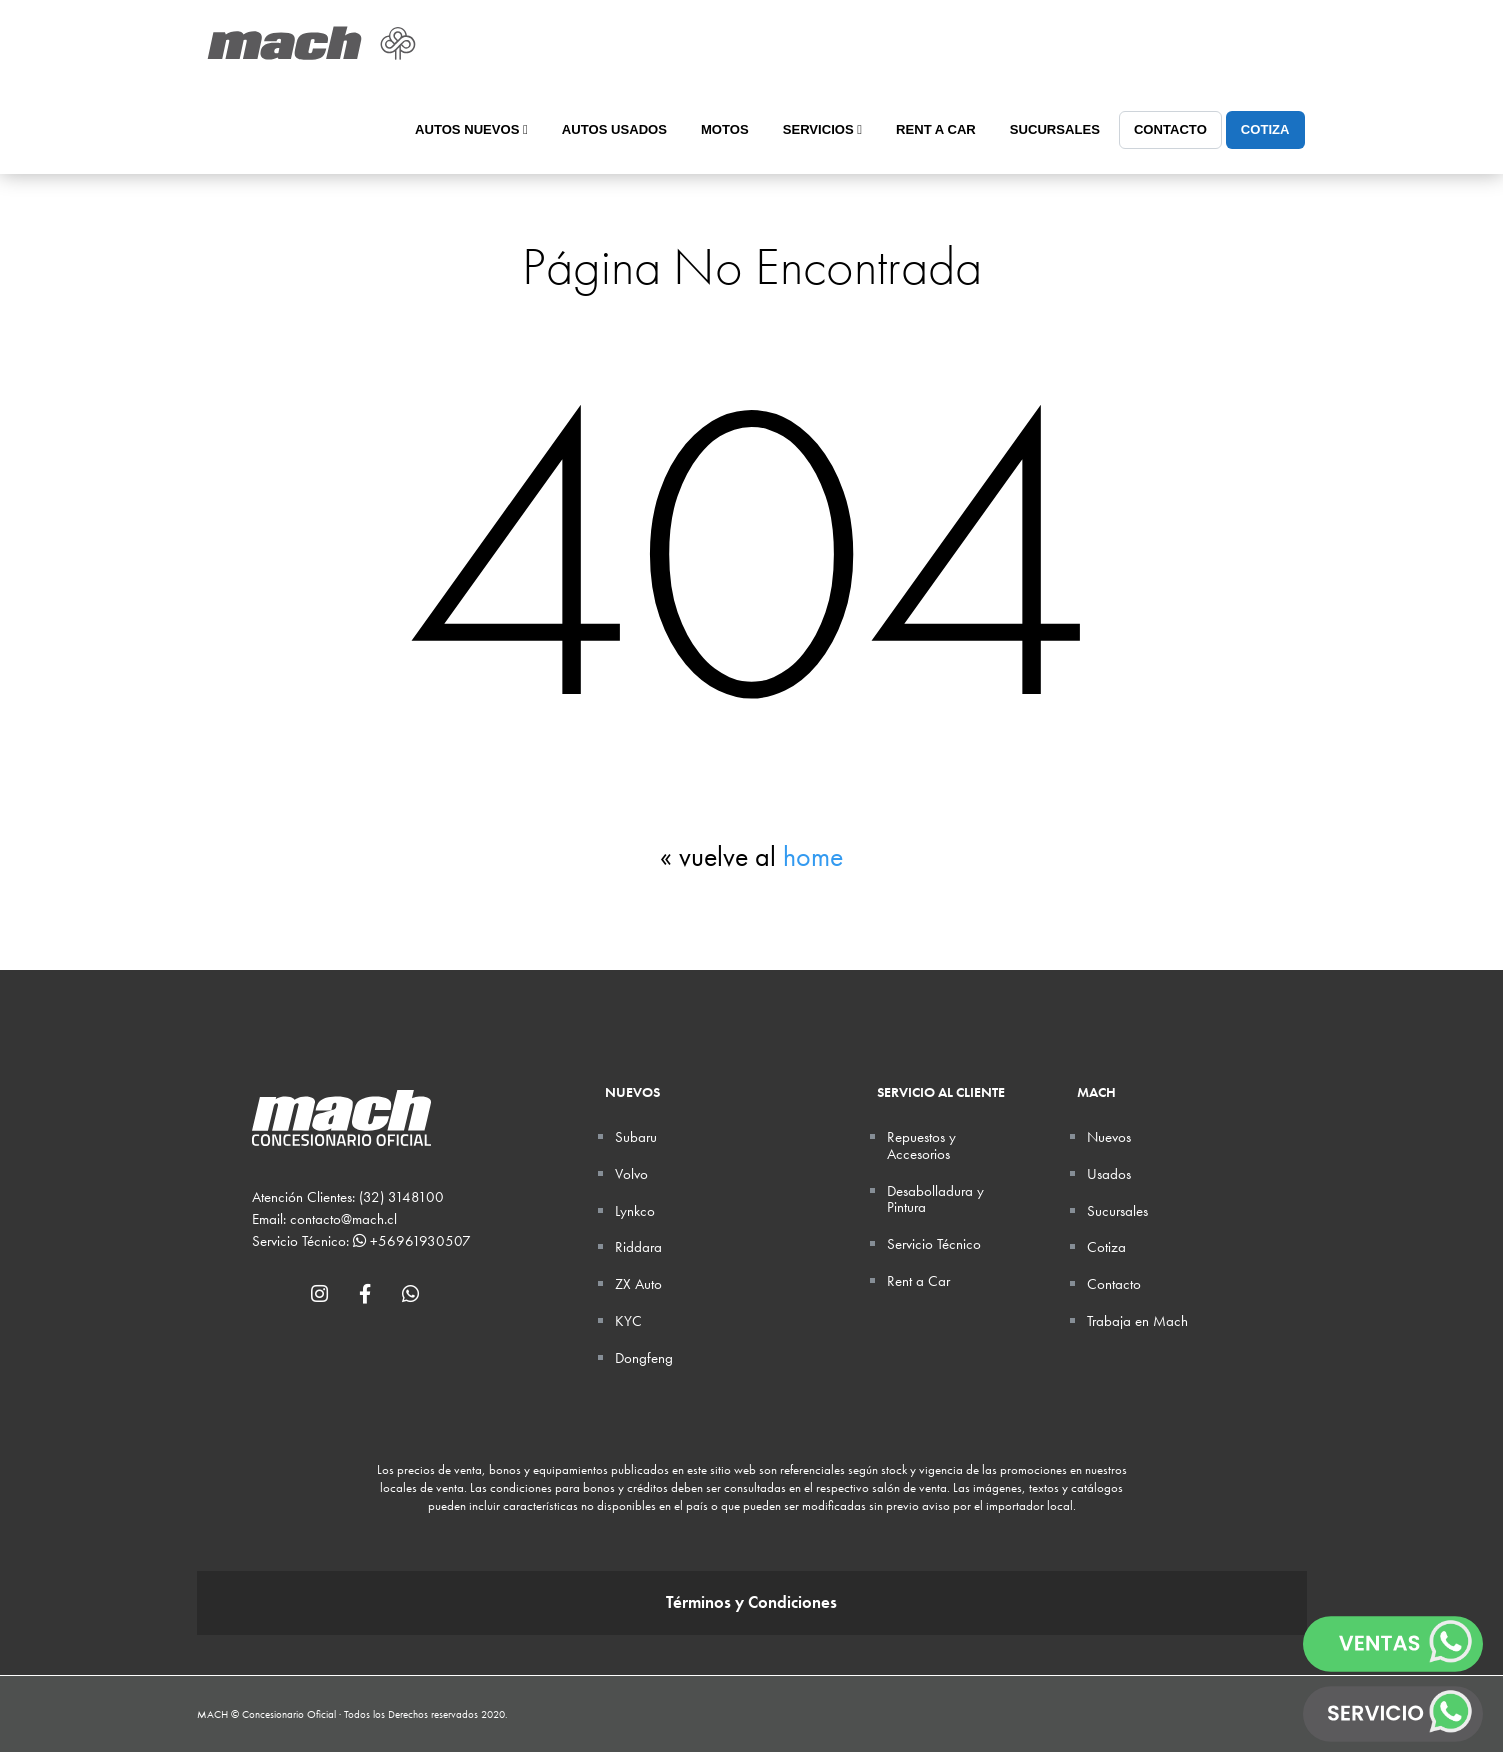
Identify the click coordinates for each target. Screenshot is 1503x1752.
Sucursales (1055, 129)
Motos (725, 129)
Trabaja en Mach (1137, 1321)
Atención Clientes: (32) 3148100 (348, 1197)
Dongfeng (644, 1358)
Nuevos (1109, 1137)
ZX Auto (638, 1284)
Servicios (822, 129)
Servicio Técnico (934, 1244)
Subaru (636, 1137)
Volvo (631, 1174)
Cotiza (1265, 129)
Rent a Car (936, 129)
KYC (628, 1321)
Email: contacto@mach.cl (324, 1219)
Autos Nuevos (471, 129)
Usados (1109, 1174)
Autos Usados (614, 129)
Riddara (638, 1247)
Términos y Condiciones (751, 1602)
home (813, 856)
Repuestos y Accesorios (921, 1145)
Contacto (1170, 129)
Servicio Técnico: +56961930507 (361, 1241)
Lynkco (635, 1211)
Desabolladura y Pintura (935, 1199)
